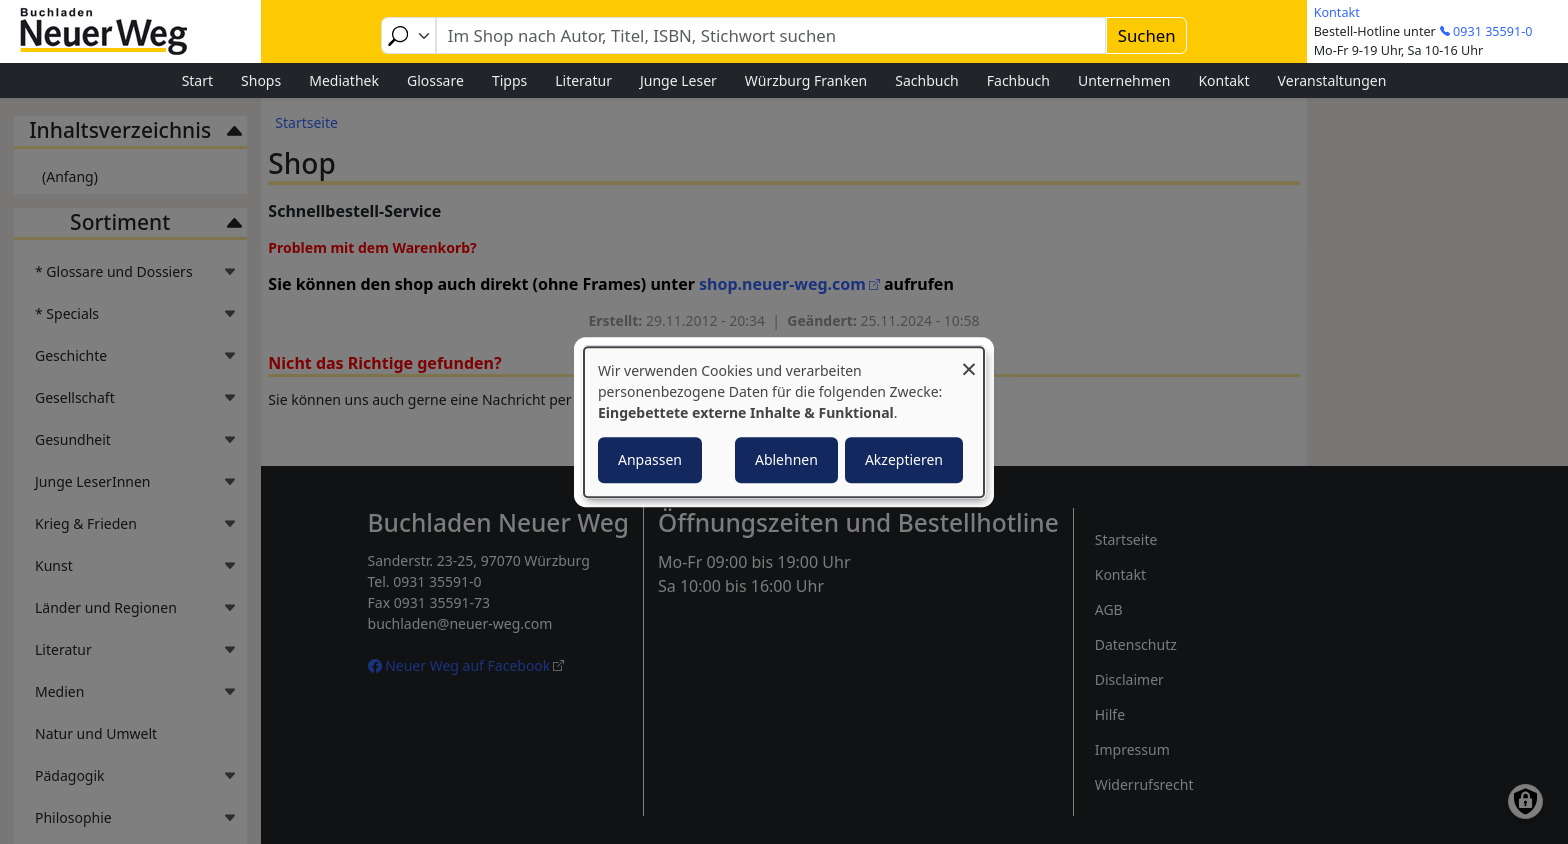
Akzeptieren (904, 459)
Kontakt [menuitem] (1223, 80)
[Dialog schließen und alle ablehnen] (969, 359)
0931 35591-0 (1492, 31)
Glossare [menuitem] (435, 80)
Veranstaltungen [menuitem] (1332, 80)
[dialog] (784, 422)
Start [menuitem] (197, 80)
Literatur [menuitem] (583, 80)
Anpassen (650, 459)
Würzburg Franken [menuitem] (806, 80)
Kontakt (1337, 12)
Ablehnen (786, 459)
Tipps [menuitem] (509, 80)
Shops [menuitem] (261, 80)
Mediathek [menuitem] (344, 80)
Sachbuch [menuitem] (927, 80)
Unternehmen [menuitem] (1124, 80)
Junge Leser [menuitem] (678, 80)
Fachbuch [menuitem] (1018, 80)
